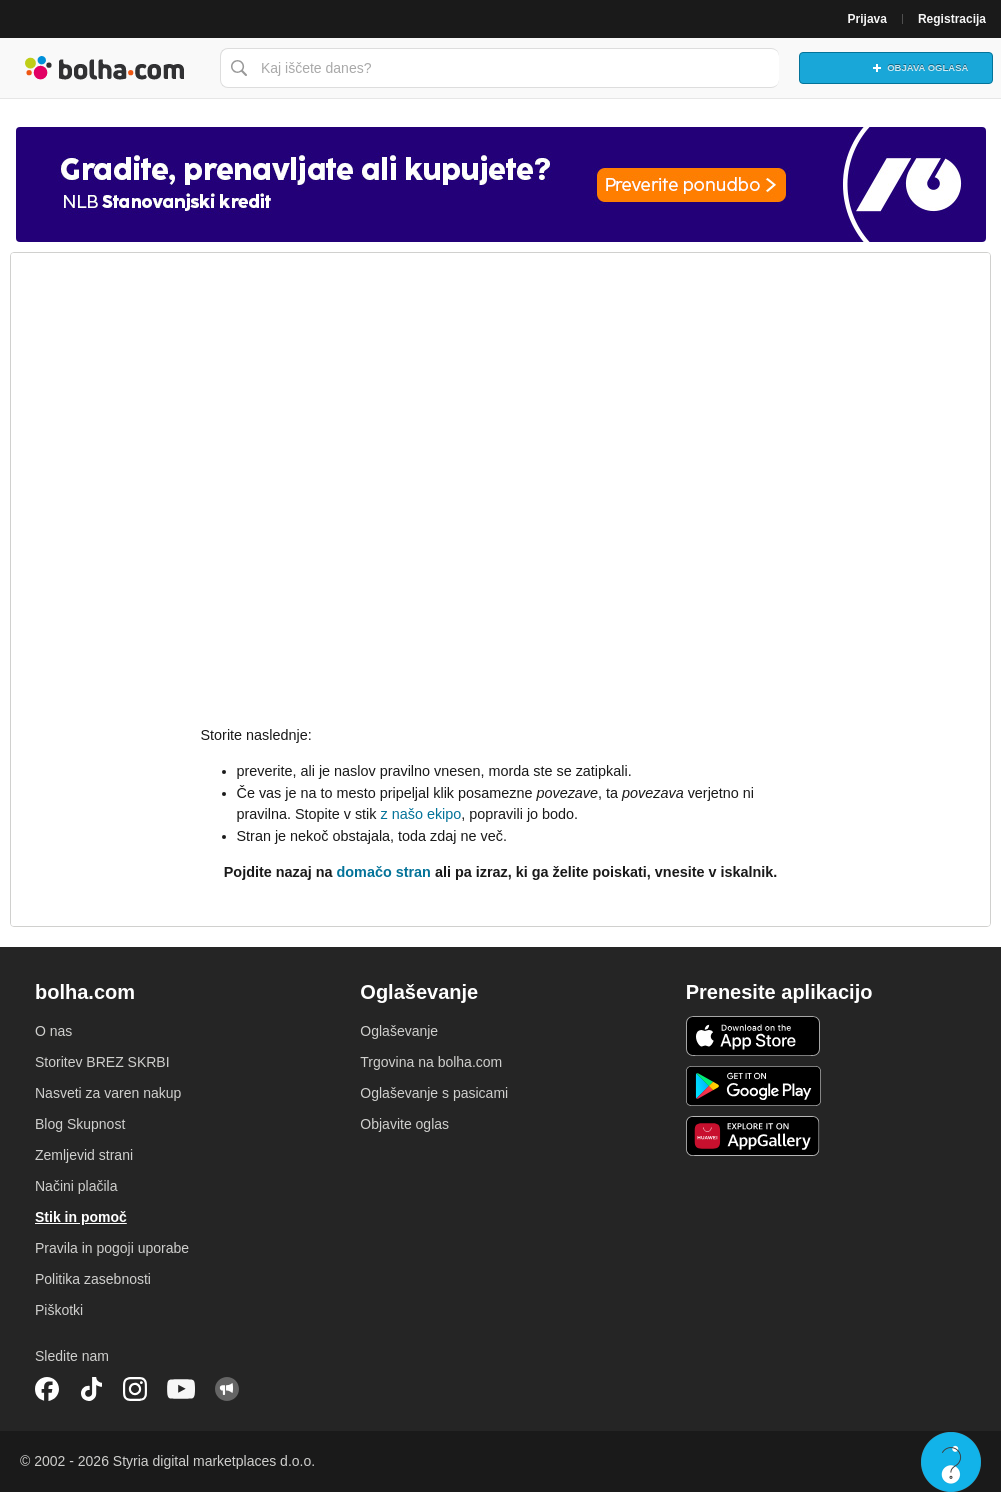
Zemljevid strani (84, 1155)
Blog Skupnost (80, 1124)
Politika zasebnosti (93, 1279)
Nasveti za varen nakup (108, 1093)
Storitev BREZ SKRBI (102, 1062)
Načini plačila (76, 1186)
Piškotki (59, 1310)
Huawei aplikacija (753, 1136)
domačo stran (384, 872)
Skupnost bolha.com (227, 1389)
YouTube (181, 1389)
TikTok (91, 1389)
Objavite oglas (404, 1124)
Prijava (867, 19)
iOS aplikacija (753, 1036)
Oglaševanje (399, 1031)
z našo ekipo (420, 814)
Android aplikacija (753, 1086)
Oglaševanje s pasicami (434, 1093)
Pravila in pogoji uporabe (112, 1248)
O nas (53, 1031)
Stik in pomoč (81, 1217)
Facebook (47, 1389)
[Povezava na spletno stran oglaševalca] (500, 184)
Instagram (135, 1389)
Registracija (952, 19)
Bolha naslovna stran (105, 68)
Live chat (951, 1462)
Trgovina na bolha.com (431, 1062)
